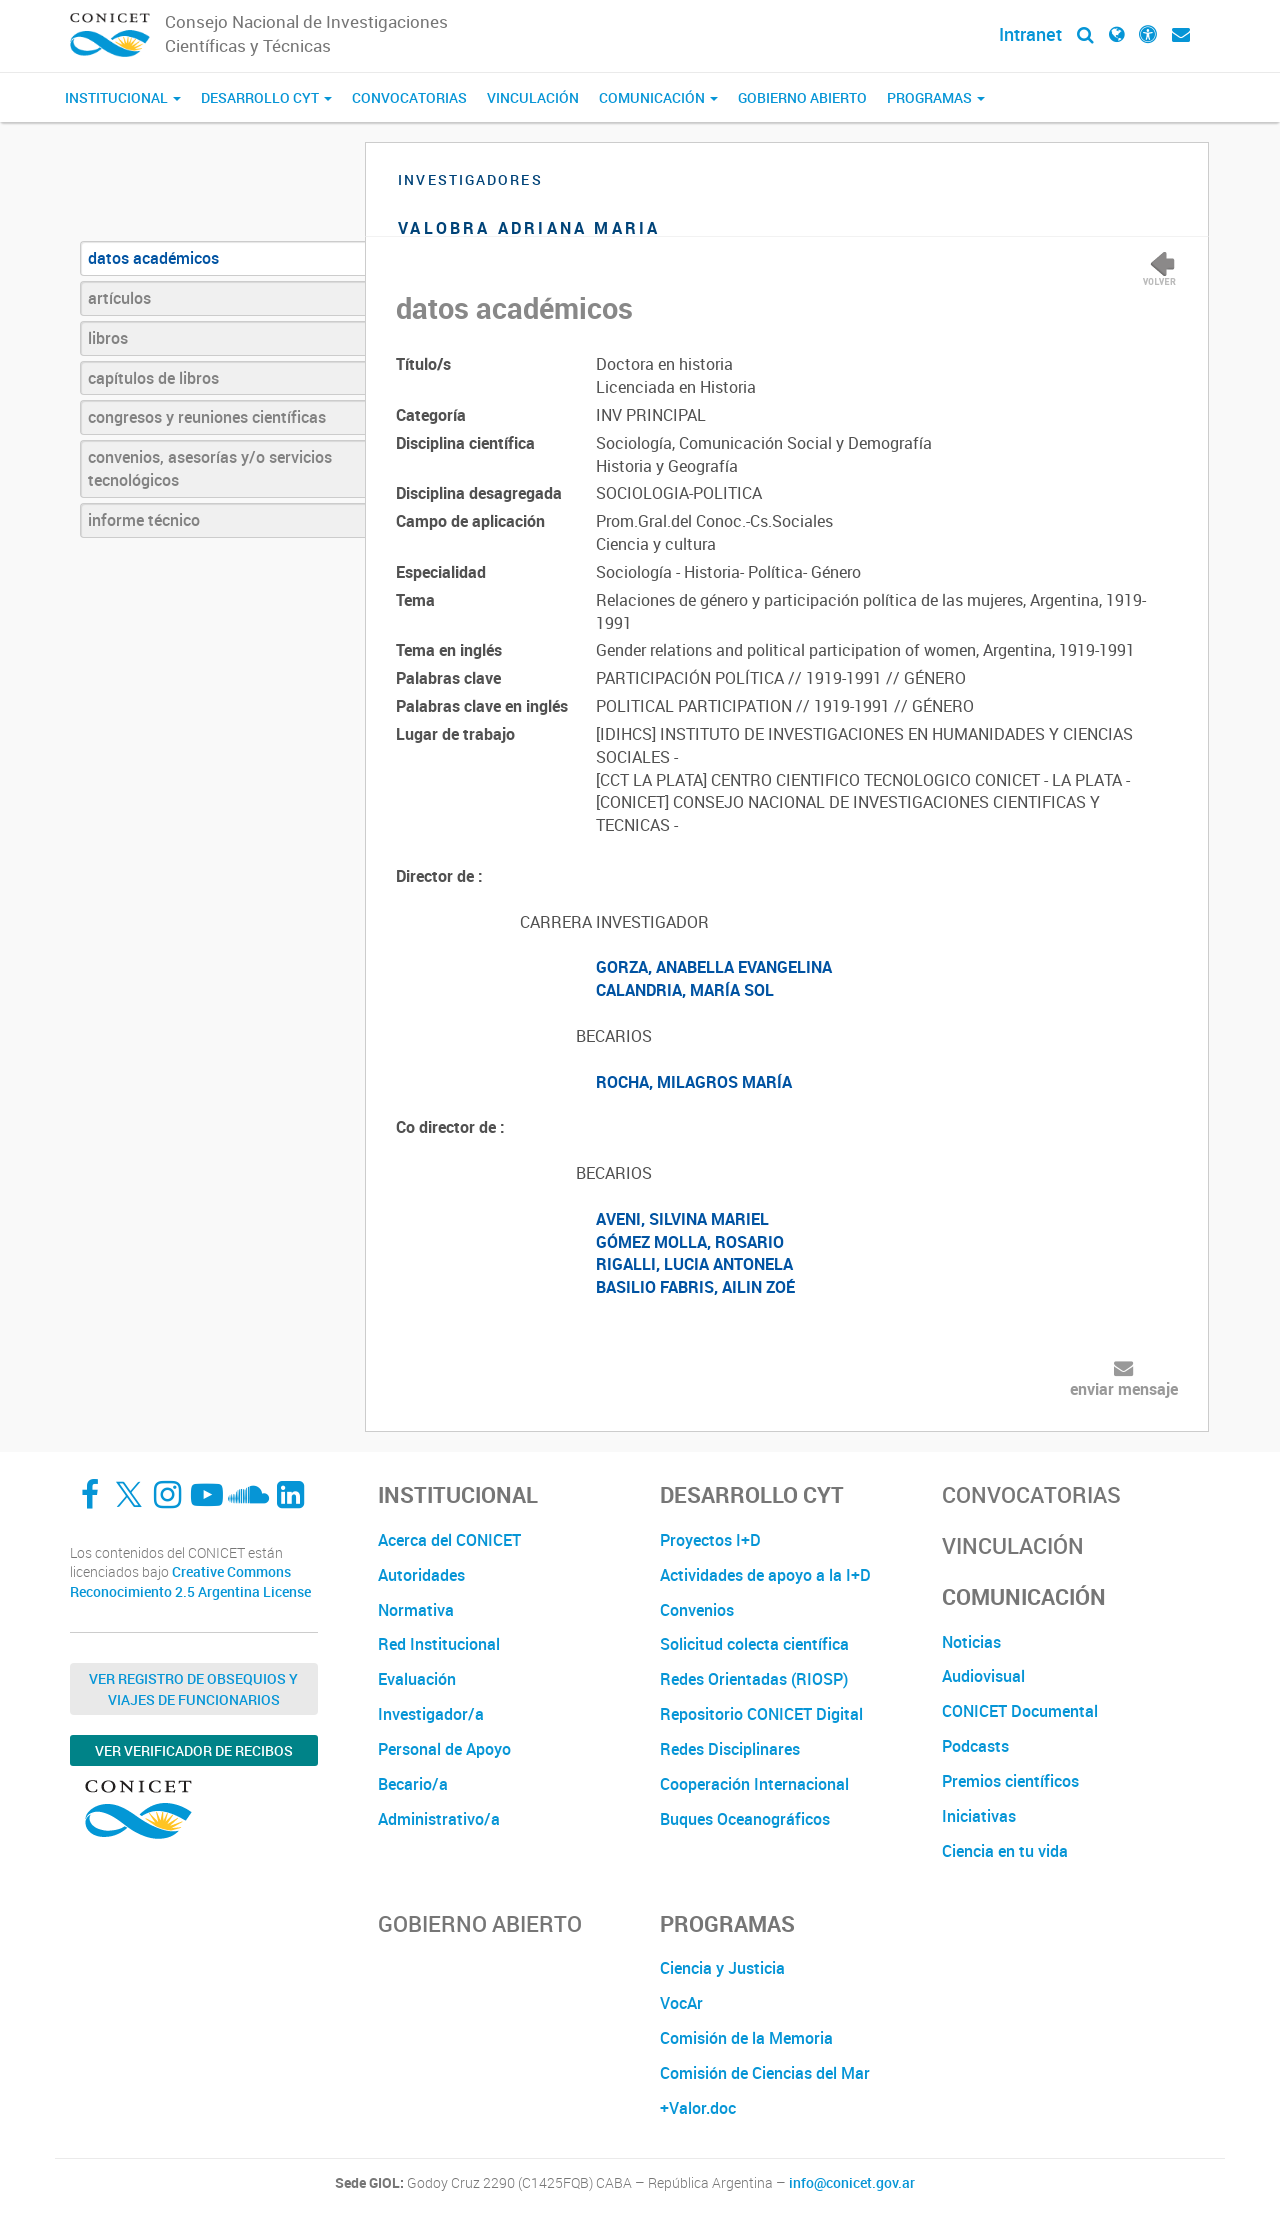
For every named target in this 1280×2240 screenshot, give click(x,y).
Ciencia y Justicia (722, 1968)
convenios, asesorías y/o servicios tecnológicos (210, 468)
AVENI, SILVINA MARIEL (682, 1219)
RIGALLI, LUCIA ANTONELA (694, 1264)
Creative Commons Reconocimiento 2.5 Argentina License (190, 1581)
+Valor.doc (698, 2108)
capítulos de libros (153, 378)
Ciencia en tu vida (1005, 1851)
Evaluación (417, 1679)
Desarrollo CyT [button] (266, 97)
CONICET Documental (1020, 1711)
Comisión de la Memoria (746, 2038)
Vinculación (533, 97)
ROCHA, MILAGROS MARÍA (694, 1082)
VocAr (681, 2003)
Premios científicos (1010, 1781)
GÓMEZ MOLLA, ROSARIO (690, 1242)
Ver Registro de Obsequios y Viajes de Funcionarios (193, 1689)
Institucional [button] (123, 97)
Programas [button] (936, 97)
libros (108, 338)
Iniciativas (979, 1816)
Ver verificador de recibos (194, 1750)
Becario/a (413, 1784)
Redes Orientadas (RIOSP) (754, 1679)
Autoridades (421, 1575)
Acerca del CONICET (449, 1540)
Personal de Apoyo (444, 1749)
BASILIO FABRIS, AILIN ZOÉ (695, 1287)
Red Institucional (439, 1644)
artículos (119, 298)
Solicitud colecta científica (754, 1644)
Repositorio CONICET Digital (761, 1714)
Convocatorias (409, 97)
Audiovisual (983, 1676)
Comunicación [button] (658, 97)
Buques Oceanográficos (745, 1819)
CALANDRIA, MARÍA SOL (685, 990)
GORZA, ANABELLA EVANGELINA (714, 967)
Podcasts (975, 1746)
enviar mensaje (1124, 1389)
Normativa (416, 1610)
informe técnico (144, 520)
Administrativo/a (439, 1819)
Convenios (697, 1610)
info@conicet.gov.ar (852, 2183)
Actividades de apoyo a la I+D (765, 1575)
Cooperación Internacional (754, 1784)
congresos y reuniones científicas (207, 417)
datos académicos (153, 258)
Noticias (971, 1642)
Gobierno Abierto (802, 97)
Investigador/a (431, 1714)
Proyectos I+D (710, 1540)
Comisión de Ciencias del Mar (765, 2073)
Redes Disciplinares (730, 1749)
